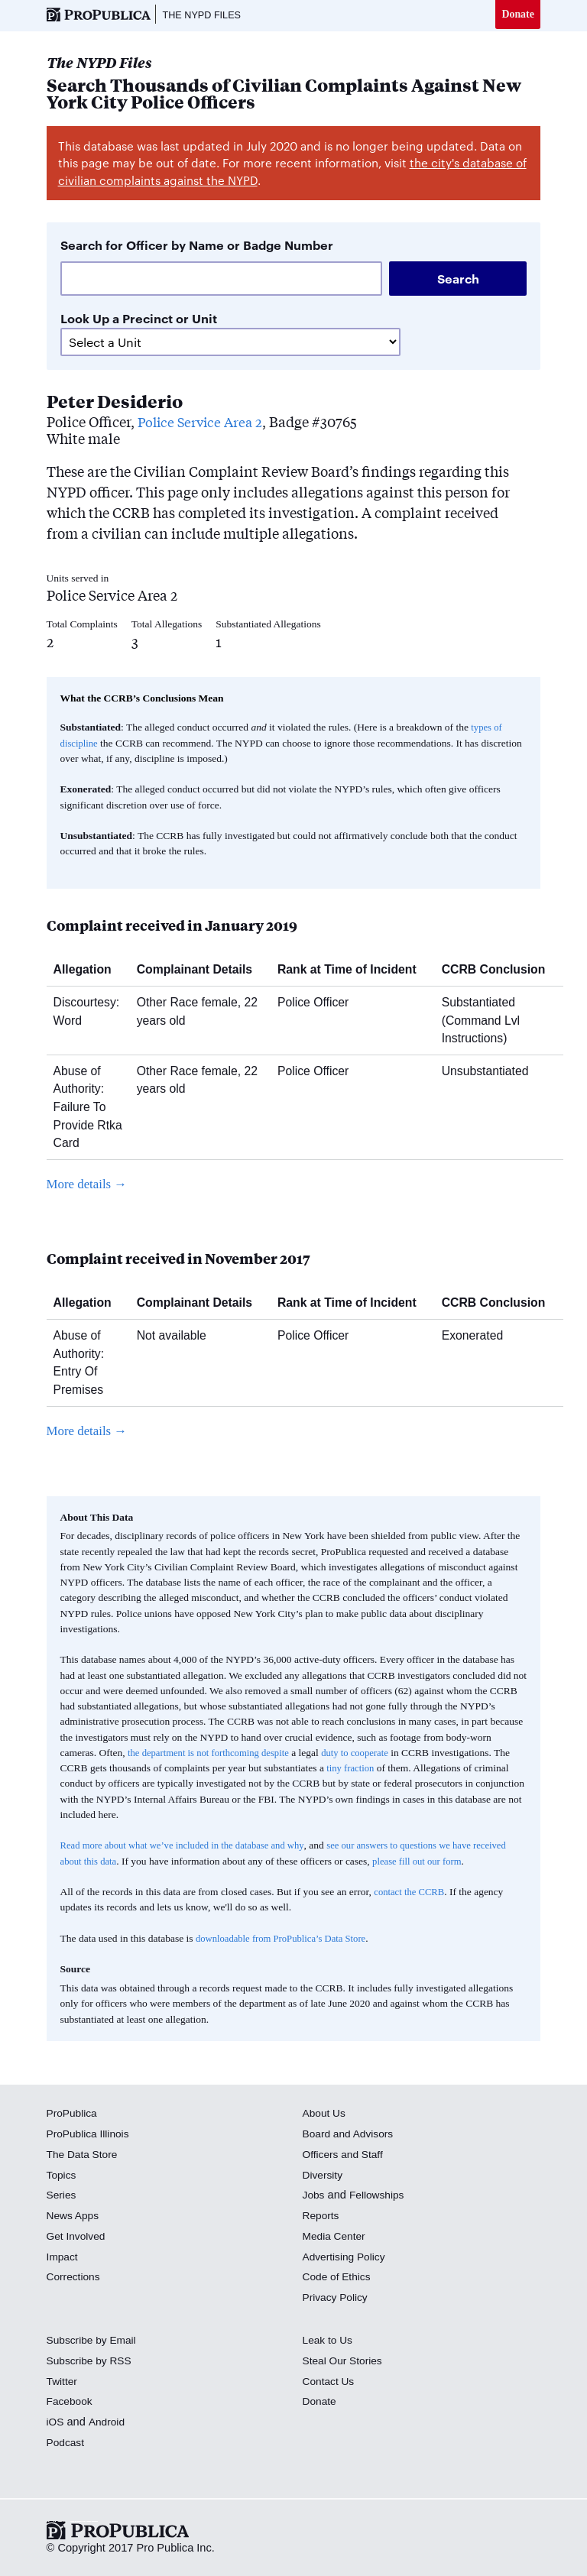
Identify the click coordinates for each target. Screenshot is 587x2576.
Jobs (314, 2197)
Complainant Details (200, 970)
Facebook (71, 2403)
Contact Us (330, 2383)
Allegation (88, 970)
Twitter (63, 2383)
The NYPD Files (206, 15)
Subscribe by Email (94, 2341)
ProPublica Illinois (91, 2135)
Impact (63, 2258)
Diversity (324, 2176)
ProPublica (74, 2115)
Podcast (67, 2444)
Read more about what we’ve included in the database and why (190, 1846)
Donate (517, 14)
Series (62, 2197)
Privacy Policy (337, 2298)
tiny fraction (351, 1769)
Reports (322, 2217)
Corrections (75, 2279)
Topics (62, 2176)
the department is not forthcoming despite (214, 1754)
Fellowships (380, 2197)
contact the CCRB (411, 1893)
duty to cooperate (368, 1754)
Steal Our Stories (345, 2362)
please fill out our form (460, 1862)
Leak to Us (329, 2341)
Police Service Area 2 (203, 423)
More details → (90, 1185)
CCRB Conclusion (499, 970)
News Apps (74, 2217)
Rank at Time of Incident (352, 970)
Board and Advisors (351, 2135)
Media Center (336, 2237)
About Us (326, 2115)
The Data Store (84, 2156)
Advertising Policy (347, 2258)
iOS (56, 2423)
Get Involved (78, 2237)
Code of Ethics (339, 2279)
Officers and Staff (345, 2156)
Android (108, 2423)
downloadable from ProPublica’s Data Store (287, 1940)
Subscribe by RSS (92, 2362)
